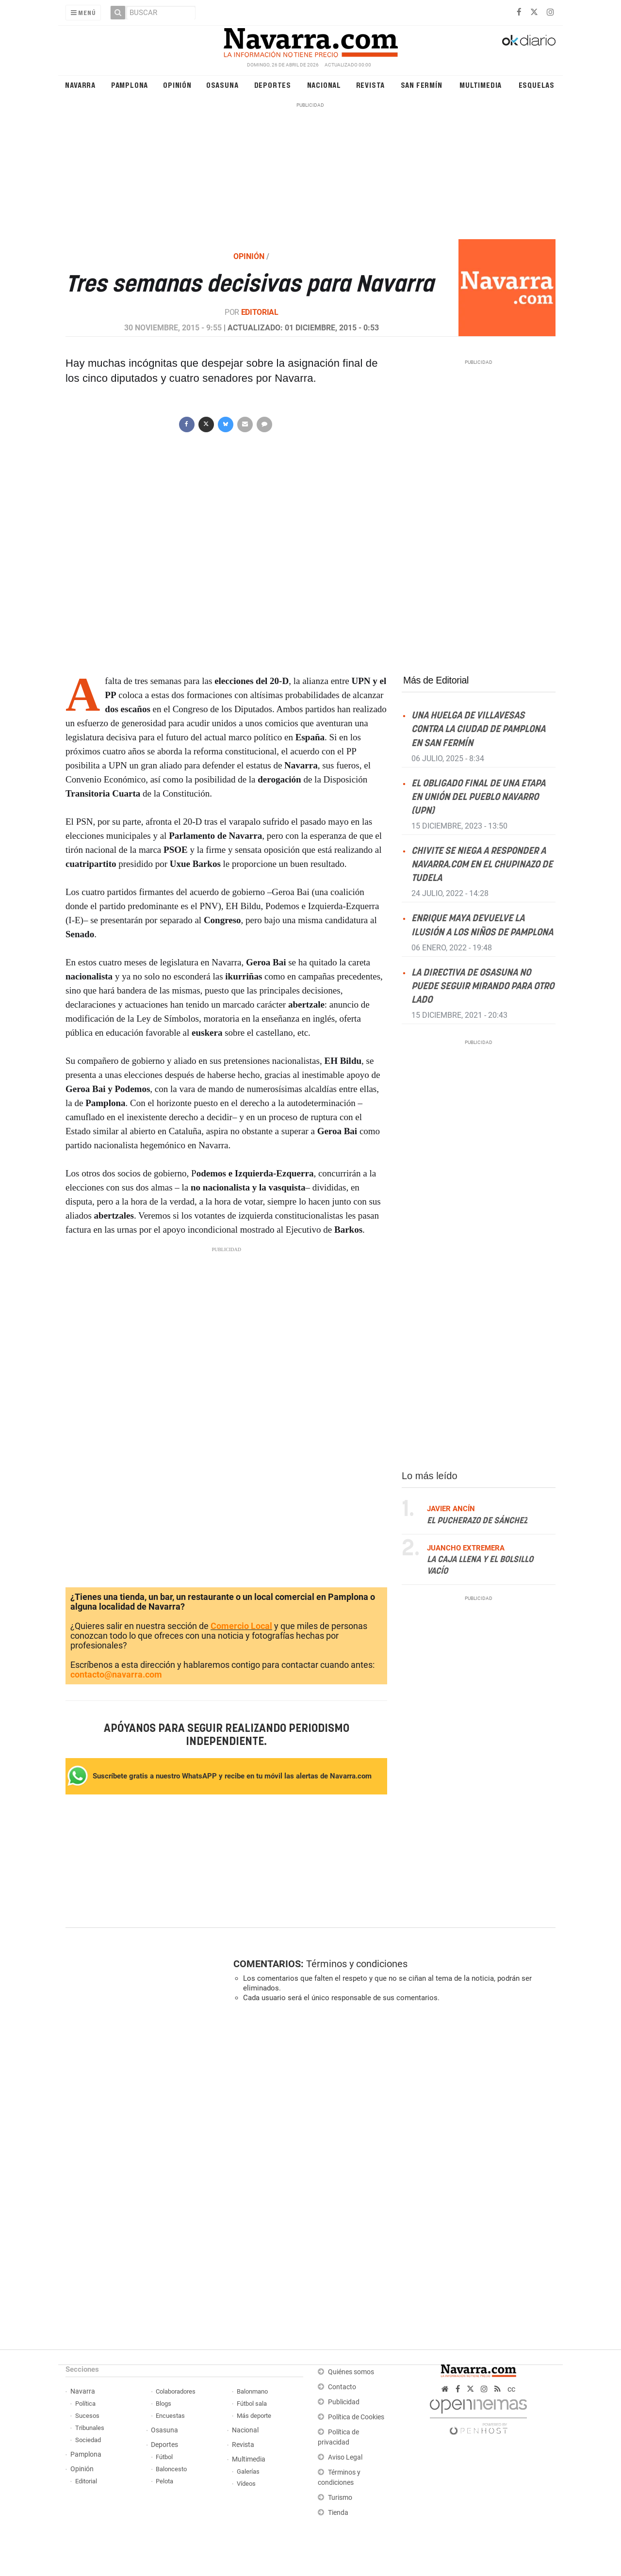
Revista (370, 84)
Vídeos (246, 2483)
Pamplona (129, 84)
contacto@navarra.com (116, 1674)
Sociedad (88, 2440)
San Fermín (421, 84)
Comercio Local (241, 1626)
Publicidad (344, 2402)
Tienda (338, 2513)
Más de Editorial (436, 680)
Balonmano (252, 2391)
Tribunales (89, 2427)
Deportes (272, 84)
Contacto (342, 2387)
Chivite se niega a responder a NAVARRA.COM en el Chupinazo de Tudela (482, 865)
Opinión (177, 84)
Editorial (259, 312)
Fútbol (164, 2457)
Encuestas (170, 2415)
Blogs (163, 2403)
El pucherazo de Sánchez (477, 1520)
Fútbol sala (252, 2403)
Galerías (248, 2471)
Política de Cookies (356, 2417)
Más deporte (254, 2415)
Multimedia (480, 84)
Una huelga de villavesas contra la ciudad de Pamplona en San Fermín (478, 729)
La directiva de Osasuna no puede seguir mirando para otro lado (482, 986)
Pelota (164, 2481)
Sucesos (87, 2415)
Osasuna (222, 84)
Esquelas (537, 84)
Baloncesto (171, 2469)
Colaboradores (176, 2391)
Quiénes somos (351, 2372)
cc (511, 2389)
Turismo (340, 2498)
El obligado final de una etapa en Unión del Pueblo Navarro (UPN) (478, 797)
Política (85, 2403)
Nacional (324, 84)
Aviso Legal (345, 2457)
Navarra (80, 84)
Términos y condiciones (357, 1964)
